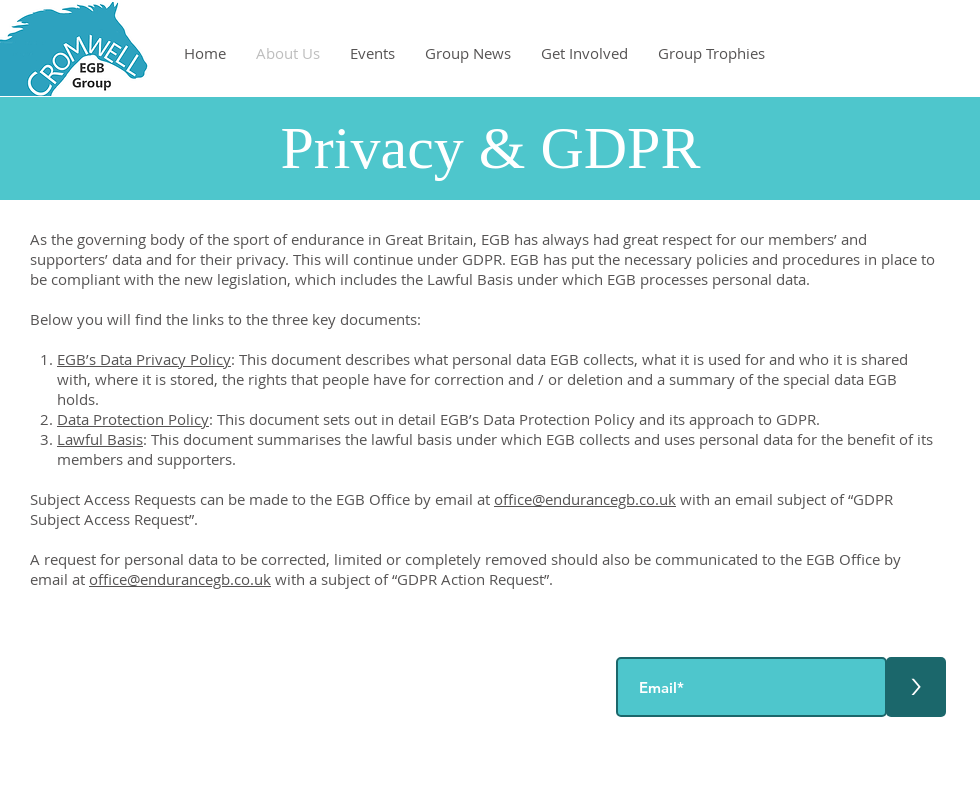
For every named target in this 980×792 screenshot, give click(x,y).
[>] (916, 687)
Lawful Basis (100, 439)
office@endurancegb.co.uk (585, 499)
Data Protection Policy (133, 419)
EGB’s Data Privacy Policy (144, 359)
